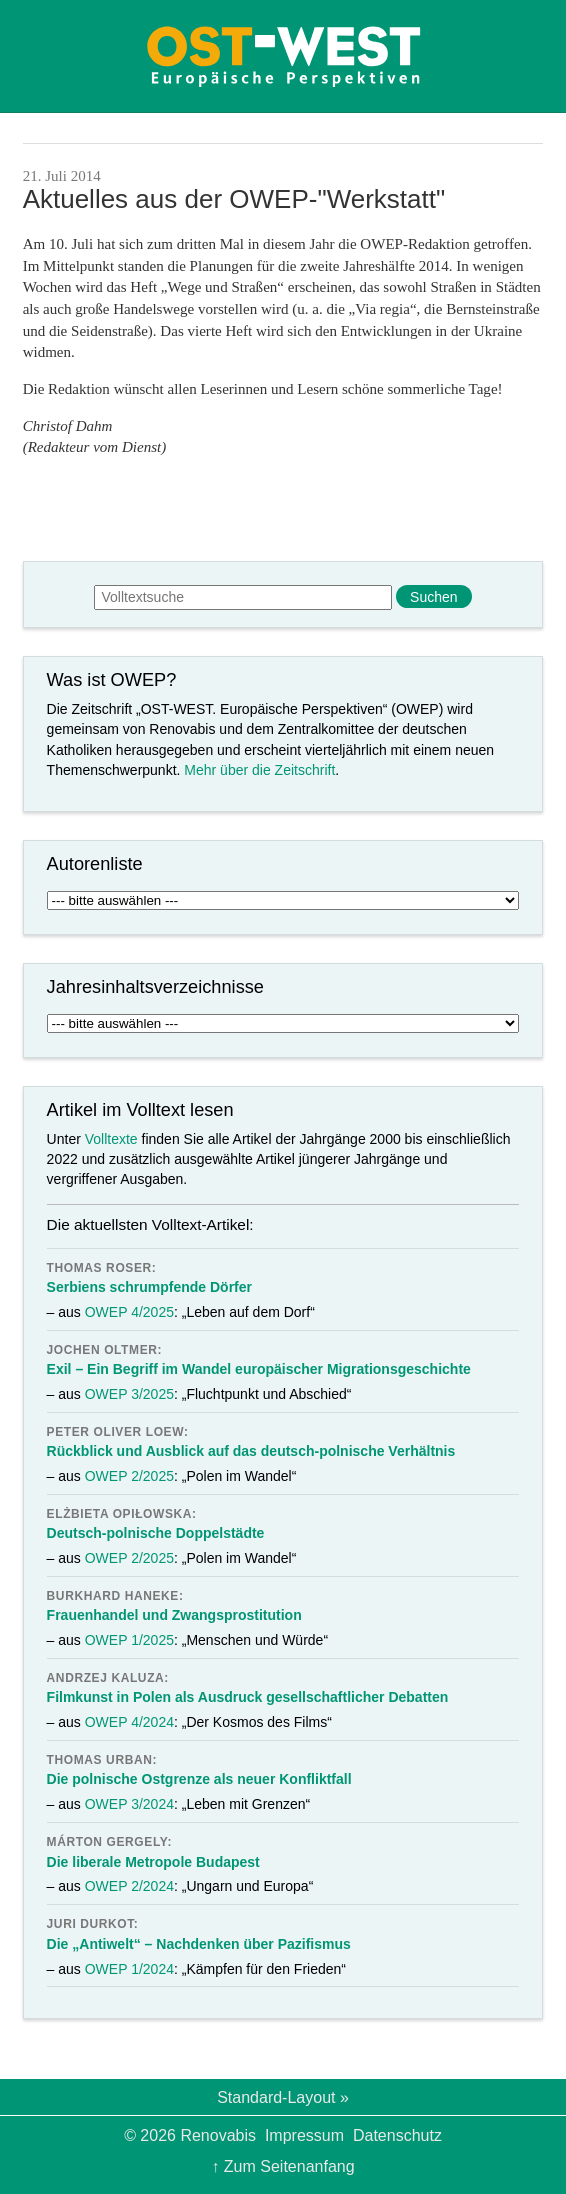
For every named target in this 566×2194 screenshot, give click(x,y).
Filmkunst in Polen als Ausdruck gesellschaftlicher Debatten (248, 1697)
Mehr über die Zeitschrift (259, 770)
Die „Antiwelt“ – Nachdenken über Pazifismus (199, 1944)
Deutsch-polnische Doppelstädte (156, 1533)
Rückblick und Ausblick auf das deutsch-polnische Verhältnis (251, 1451)
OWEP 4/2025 (129, 1312)
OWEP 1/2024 (129, 1969)
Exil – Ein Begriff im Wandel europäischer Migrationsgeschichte (259, 1369)
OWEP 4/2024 (129, 1722)
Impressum (304, 2135)
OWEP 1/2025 (129, 1640)
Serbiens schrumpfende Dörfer (149, 1287)
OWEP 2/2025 (129, 1476)
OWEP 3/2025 (129, 1394)
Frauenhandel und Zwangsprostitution (174, 1615)
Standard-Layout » (283, 2097)
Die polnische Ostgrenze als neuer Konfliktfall (199, 1779)
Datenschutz (397, 2135)
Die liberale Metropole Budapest (153, 1862)
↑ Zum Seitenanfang (282, 2166)
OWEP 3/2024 (129, 1804)
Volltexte (111, 1139)
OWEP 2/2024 (129, 1886)
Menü (51, 56)
